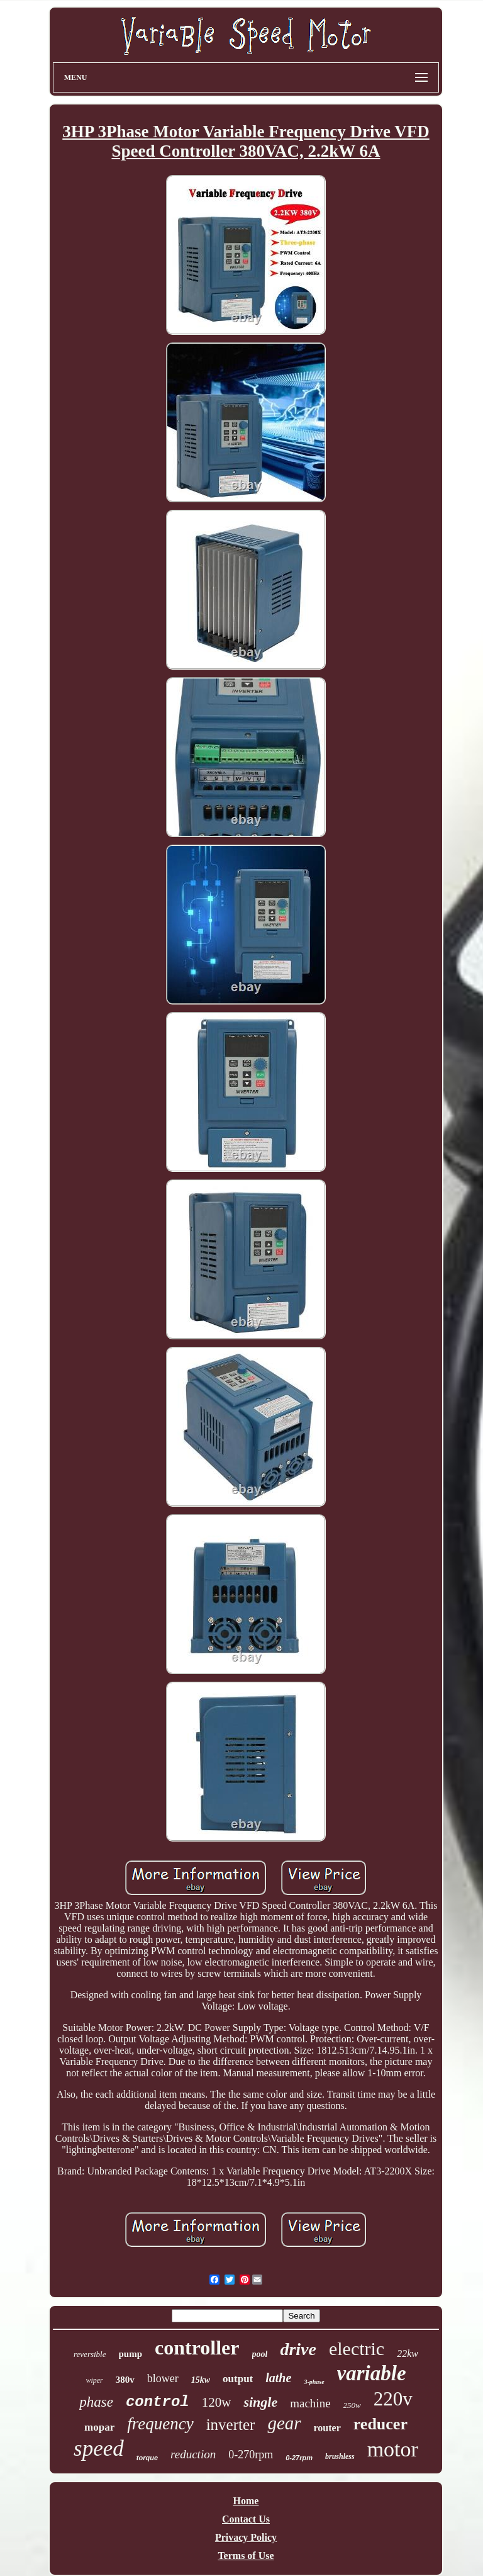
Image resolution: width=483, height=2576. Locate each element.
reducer (380, 2424)
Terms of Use (246, 2555)
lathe (278, 2378)
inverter (230, 2424)
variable (371, 2373)
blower (163, 2378)
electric (356, 2348)
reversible (90, 2354)
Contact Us (246, 2519)
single (260, 2402)
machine (310, 2403)
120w (216, 2402)
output (238, 2379)
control (157, 2401)
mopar (99, 2427)
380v (125, 2380)
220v (393, 2399)
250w (352, 2405)
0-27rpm (299, 2457)
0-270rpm (250, 2454)
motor (392, 2449)
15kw (200, 2380)
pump (131, 2354)
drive (298, 2349)
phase (96, 2402)
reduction (193, 2454)
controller (197, 2347)
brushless (340, 2456)
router (327, 2427)
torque (147, 2457)
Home (246, 2500)
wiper (94, 2380)
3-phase (314, 2381)
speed (99, 2448)
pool (260, 2354)
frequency (160, 2423)
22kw (407, 2353)
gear (284, 2423)
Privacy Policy (246, 2537)
